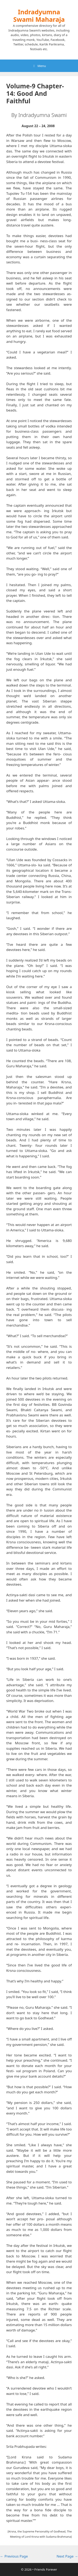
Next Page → (67, 2556)
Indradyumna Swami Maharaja (39, 16)
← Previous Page (14, 2556)
